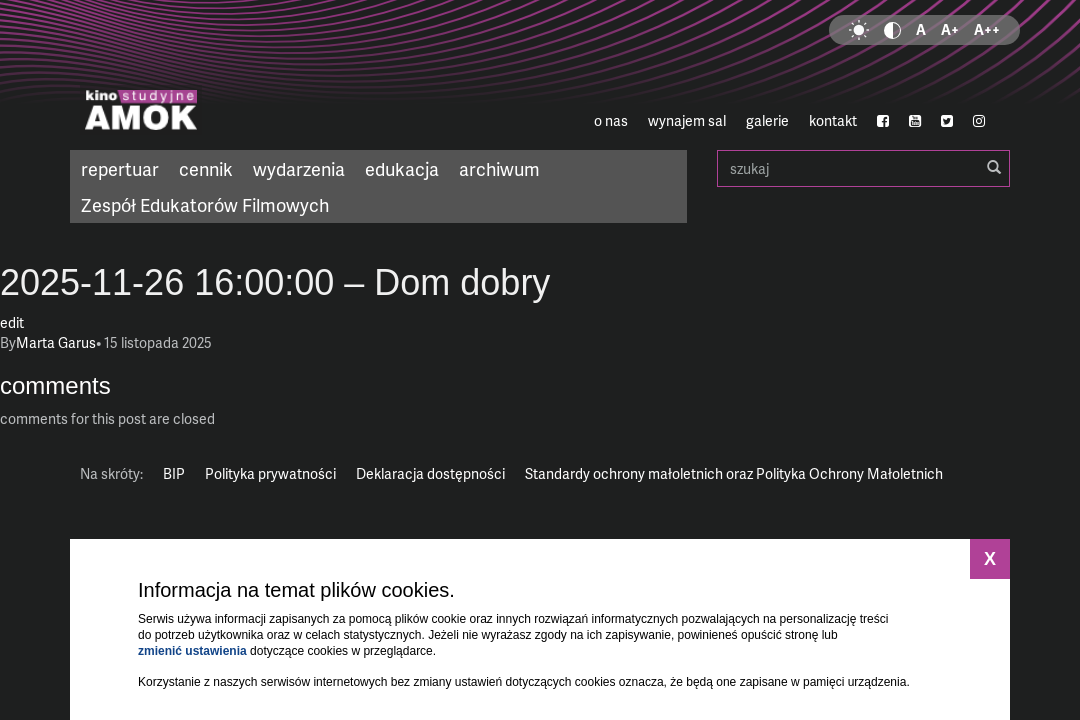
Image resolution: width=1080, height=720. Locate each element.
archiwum (499, 168)
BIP (174, 473)
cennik (206, 168)
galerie (767, 120)
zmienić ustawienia (192, 651)
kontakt (833, 120)
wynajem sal (687, 120)
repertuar (120, 168)
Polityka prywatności (270, 473)
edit (12, 322)
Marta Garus (56, 342)
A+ (950, 29)
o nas (611, 120)
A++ (987, 29)
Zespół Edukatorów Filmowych (205, 204)
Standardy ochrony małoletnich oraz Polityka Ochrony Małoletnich (734, 473)
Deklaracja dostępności (430, 473)
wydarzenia (299, 168)
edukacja (402, 168)
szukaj (863, 168)
